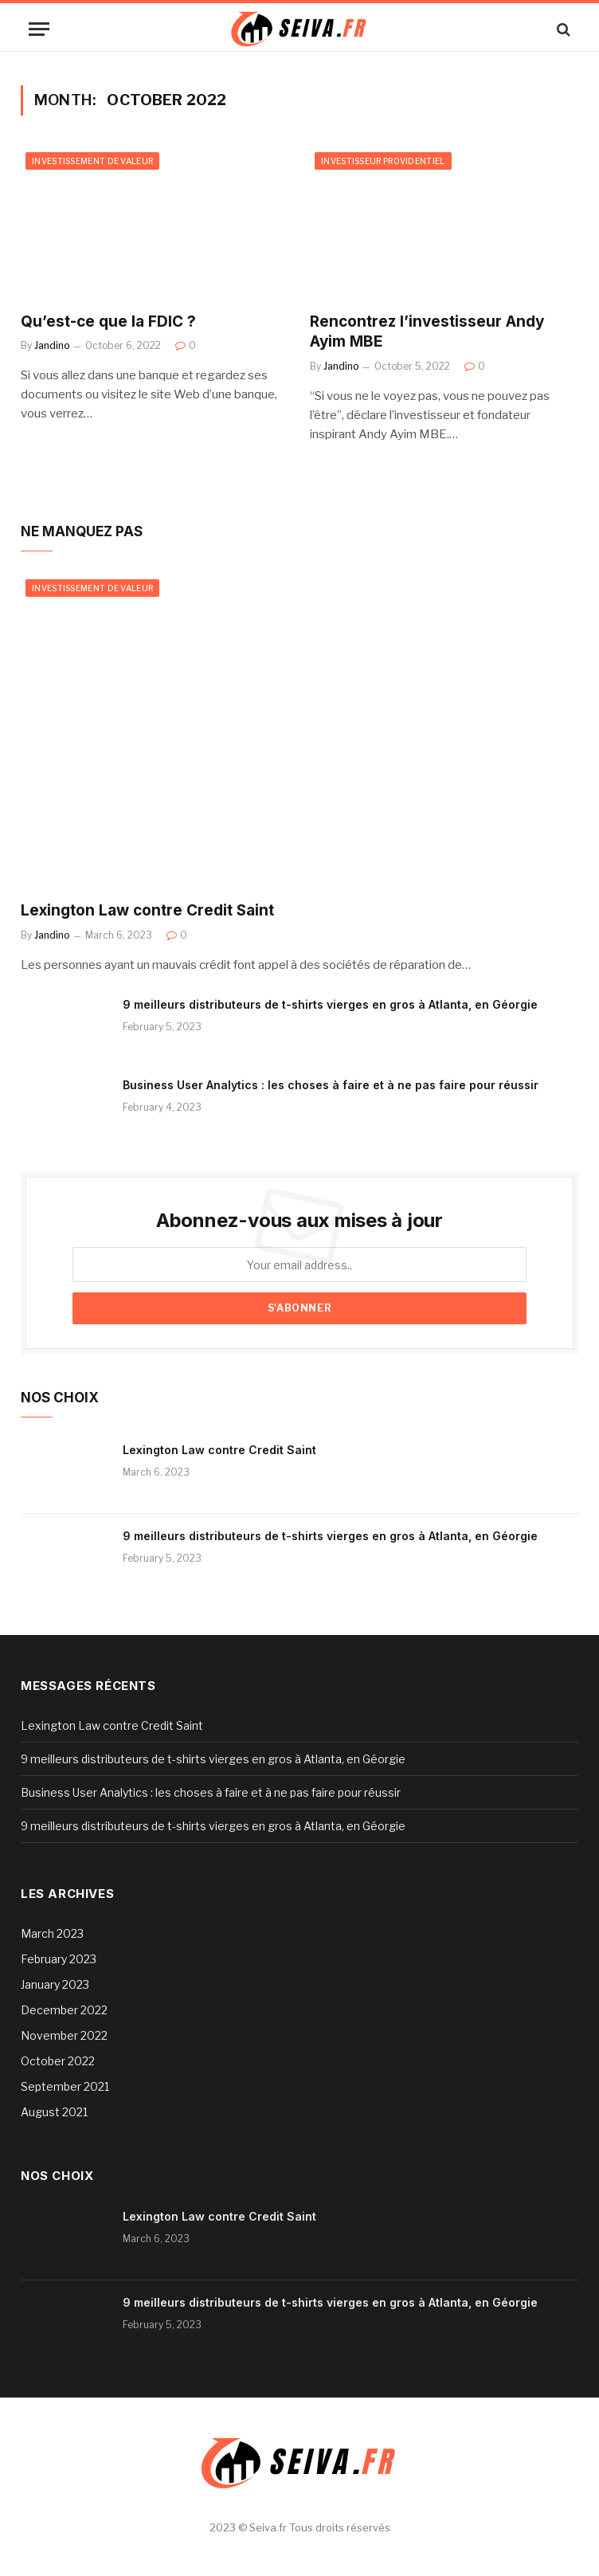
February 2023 (58, 1959)
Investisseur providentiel (383, 161)
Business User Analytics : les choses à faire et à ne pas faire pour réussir (330, 1085)
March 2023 (52, 1933)
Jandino (52, 345)
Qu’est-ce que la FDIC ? (108, 321)
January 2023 (55, 1984)
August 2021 (54, 2112)
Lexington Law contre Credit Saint (147, 910)
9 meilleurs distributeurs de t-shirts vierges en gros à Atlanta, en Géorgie (330, 1004)
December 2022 (64, 2010)
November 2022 (64, 2035)
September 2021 (65, 2086)
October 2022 (58, 2061)
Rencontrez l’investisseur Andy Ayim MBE (427, 331)
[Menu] (39, 29)
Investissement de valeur (92, 161)
